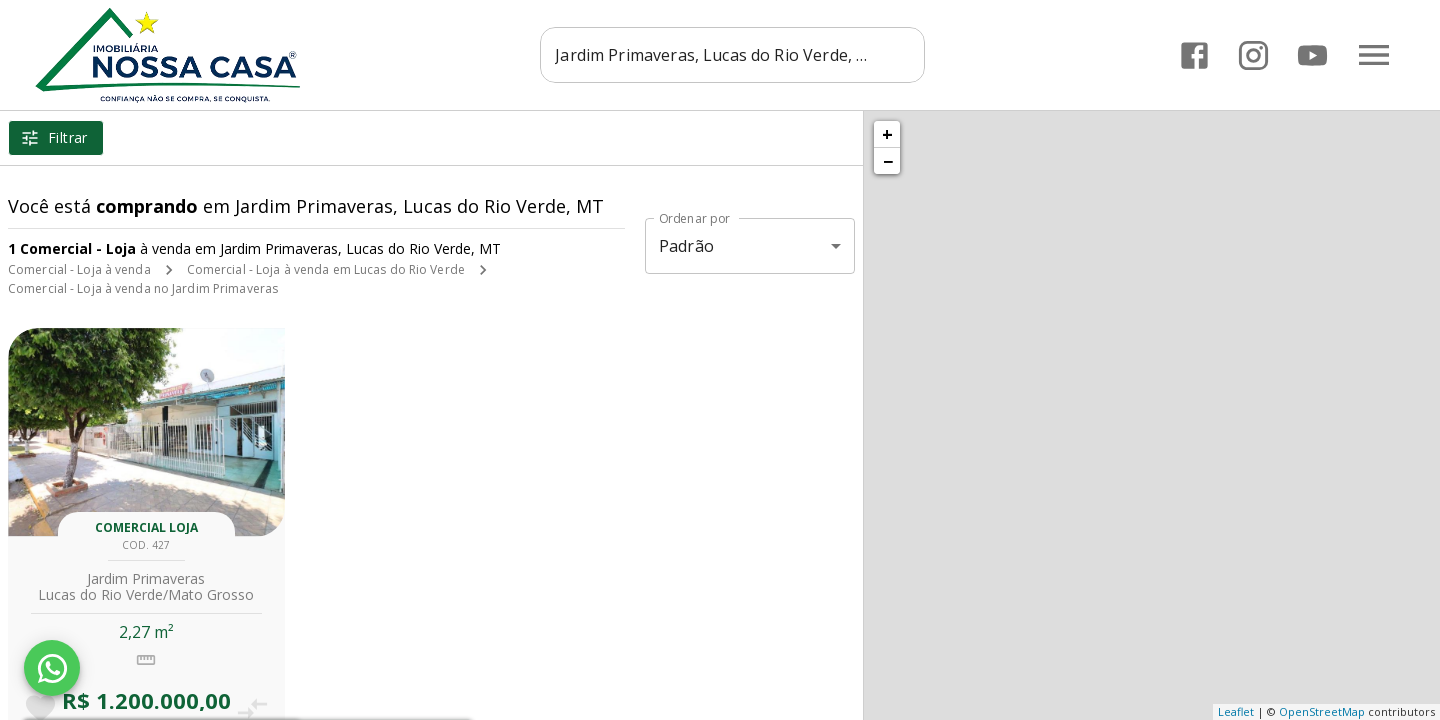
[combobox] (732, 55)
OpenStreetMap (1322, 711)
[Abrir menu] (1374, 55)
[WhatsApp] (52, 668)
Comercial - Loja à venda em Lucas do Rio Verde (326, 269)
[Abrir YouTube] (1312, 55)
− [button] (888, 161)
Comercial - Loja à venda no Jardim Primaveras (143, 288)
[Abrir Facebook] (1194, 55)
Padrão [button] (686, 246)
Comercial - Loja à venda (79, 269)
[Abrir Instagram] (1253, 55)
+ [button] (887, 134)
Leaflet (1236, 711)
